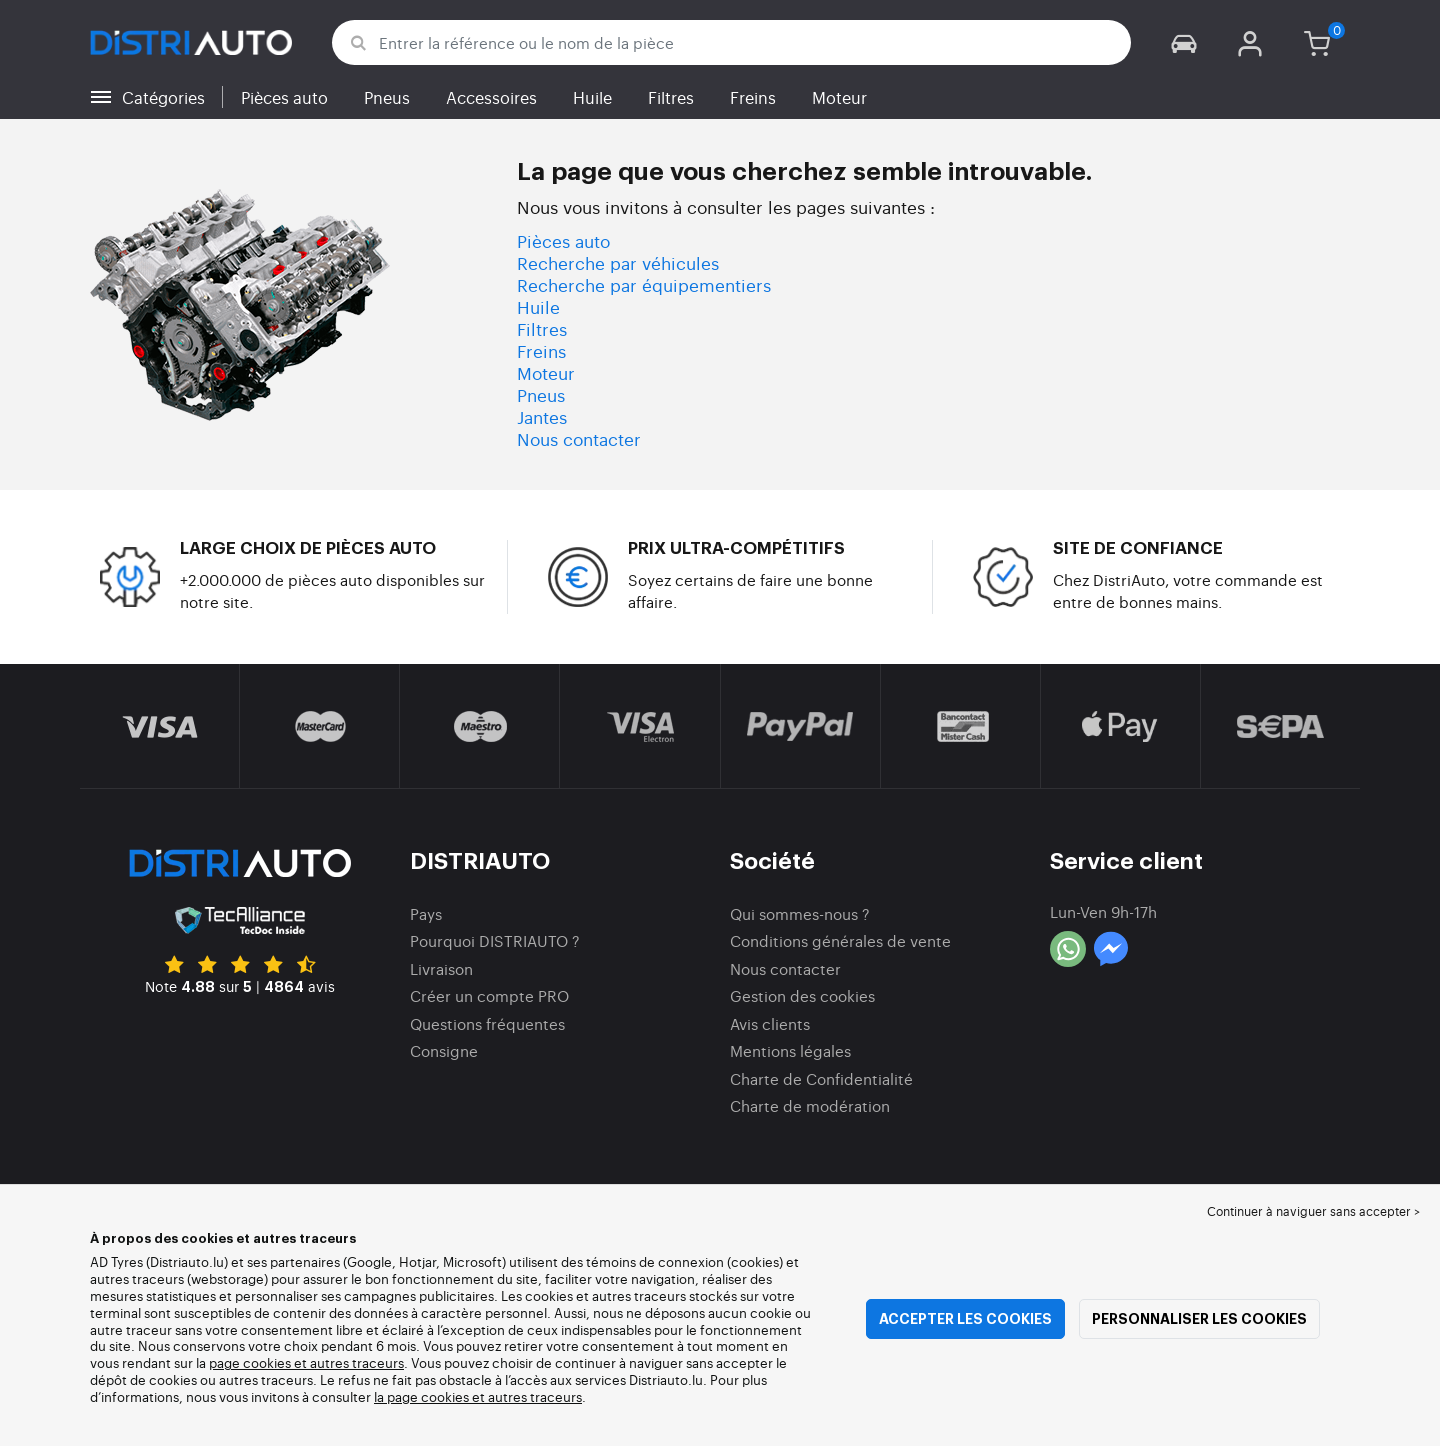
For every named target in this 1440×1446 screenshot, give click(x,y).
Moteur (839, 97)
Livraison (441, 968)
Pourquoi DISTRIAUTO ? (495, 940)
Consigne (444, 1050)
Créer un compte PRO (489, 995)
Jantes (542, 416)
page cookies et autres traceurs (306, 1362)
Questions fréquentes (487, 1023)
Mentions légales (790, 1050)
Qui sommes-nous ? (800, 913)
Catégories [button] (163, 97)
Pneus (387, 97)
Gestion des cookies (802, 995)
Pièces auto (284, 97)
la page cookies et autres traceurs (478, 1396)
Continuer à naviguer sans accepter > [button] (1313, 1211)
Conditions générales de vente (840, 940)
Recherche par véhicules (618, 262)
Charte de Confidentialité (821, 1078)
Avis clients (770, 1023)
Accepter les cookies (965, 1319)
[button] (1184, 42)
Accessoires (491, 97)
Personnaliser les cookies (1199, 1319)
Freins (753, 97)
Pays (426, 913)
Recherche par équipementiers (644, 284)
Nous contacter (579, 438)
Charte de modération (810, 1105)
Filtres (671, 97)
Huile (592, 97)
